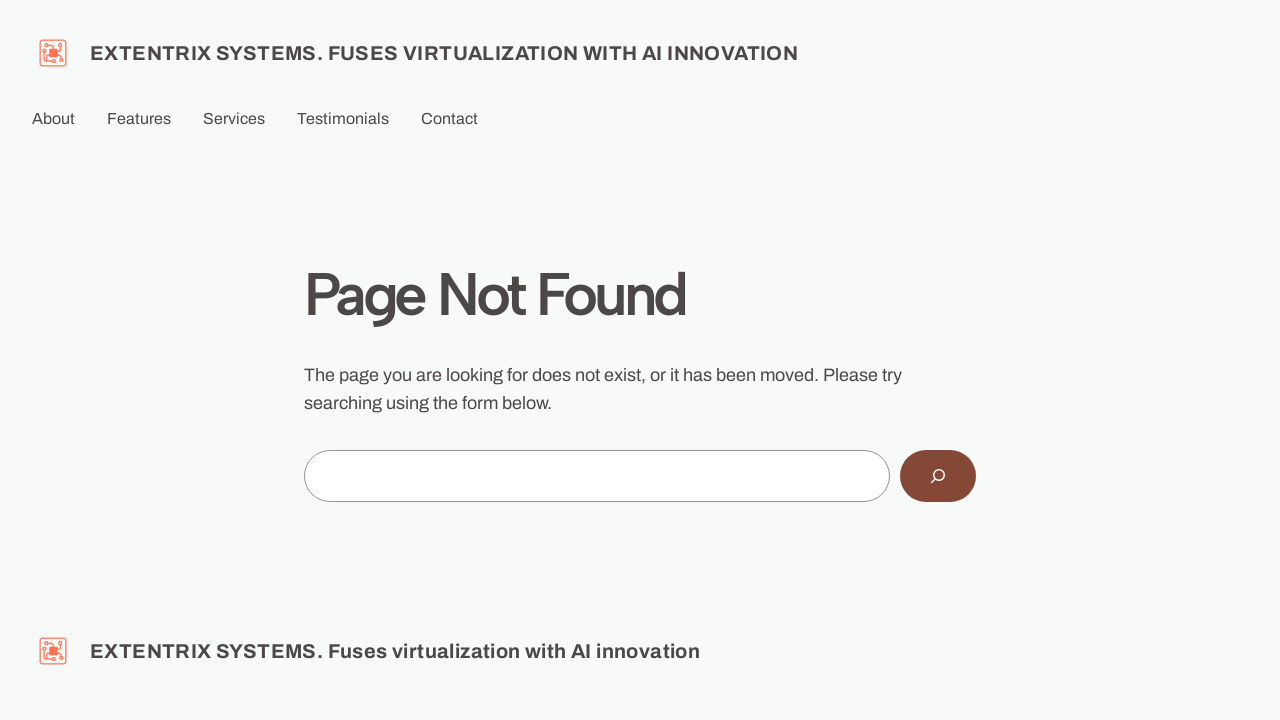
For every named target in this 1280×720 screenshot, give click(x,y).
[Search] (938, 476)
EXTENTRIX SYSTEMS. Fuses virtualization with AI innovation (444, 53)
